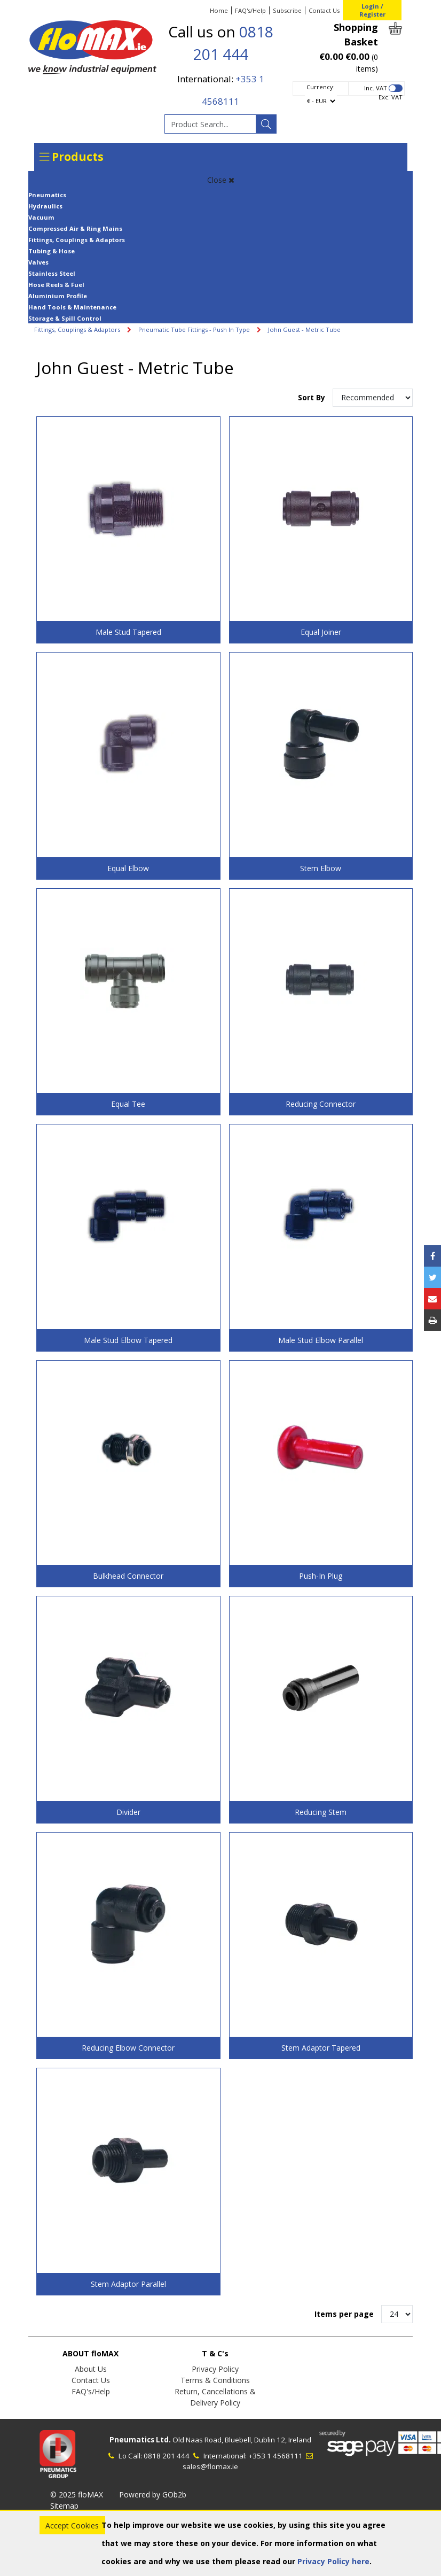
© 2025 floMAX (76, 2494)
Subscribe (287, 10)
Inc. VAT (375, 88)
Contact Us (324, 10)
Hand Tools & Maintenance (72, 307)
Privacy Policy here (333, 2561)
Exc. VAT (391, 97)
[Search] (266, 124)
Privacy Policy (215, 2369)
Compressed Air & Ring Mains (75, 228)
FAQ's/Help (250, 10)
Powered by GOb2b (152, 2494)
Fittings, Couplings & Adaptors (76, 240)
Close (220, 180)
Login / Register (372, 10)
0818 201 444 (167, 2456)
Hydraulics (45, 206)
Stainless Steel (51, 273)
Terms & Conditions (215, 2380)
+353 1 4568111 (275, 2456)
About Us (91, 2369)
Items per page (344, 2314)
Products (72, 156)
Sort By (312, 397)
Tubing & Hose (51, 251)
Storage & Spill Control (64, 318)
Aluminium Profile (57, 296)
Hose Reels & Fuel (56, 285)
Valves (38, 262)
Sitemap (64, 2506)
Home (219, 10)
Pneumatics (47, 195)
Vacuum (41, 217)
